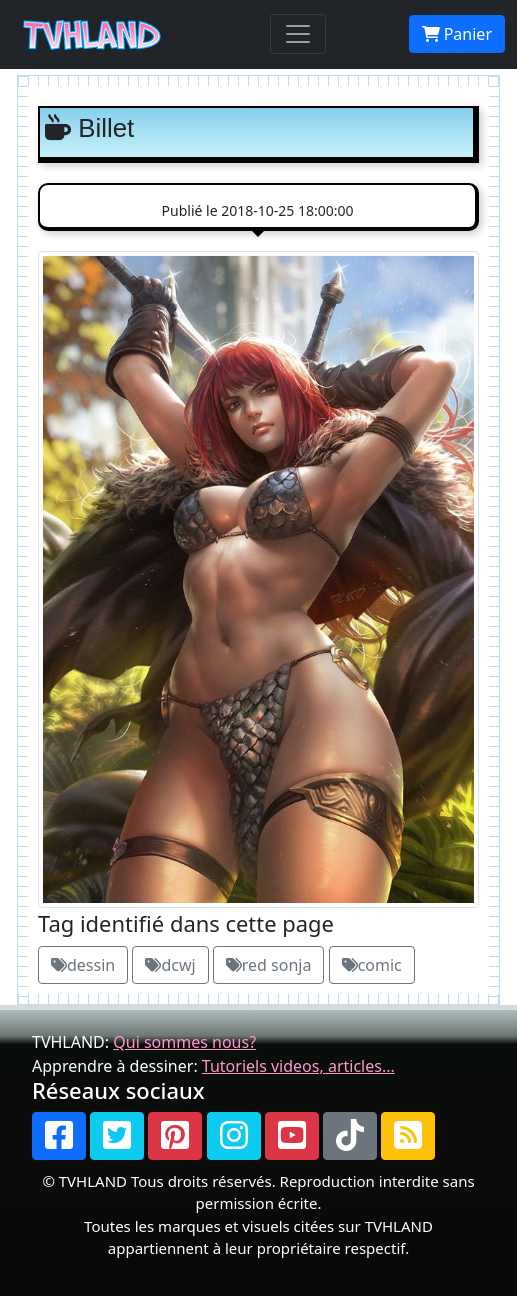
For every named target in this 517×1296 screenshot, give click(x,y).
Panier (457, 34)
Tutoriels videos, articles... (298, 1066)
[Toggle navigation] (298, 34)
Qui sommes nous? (184, 1042)
